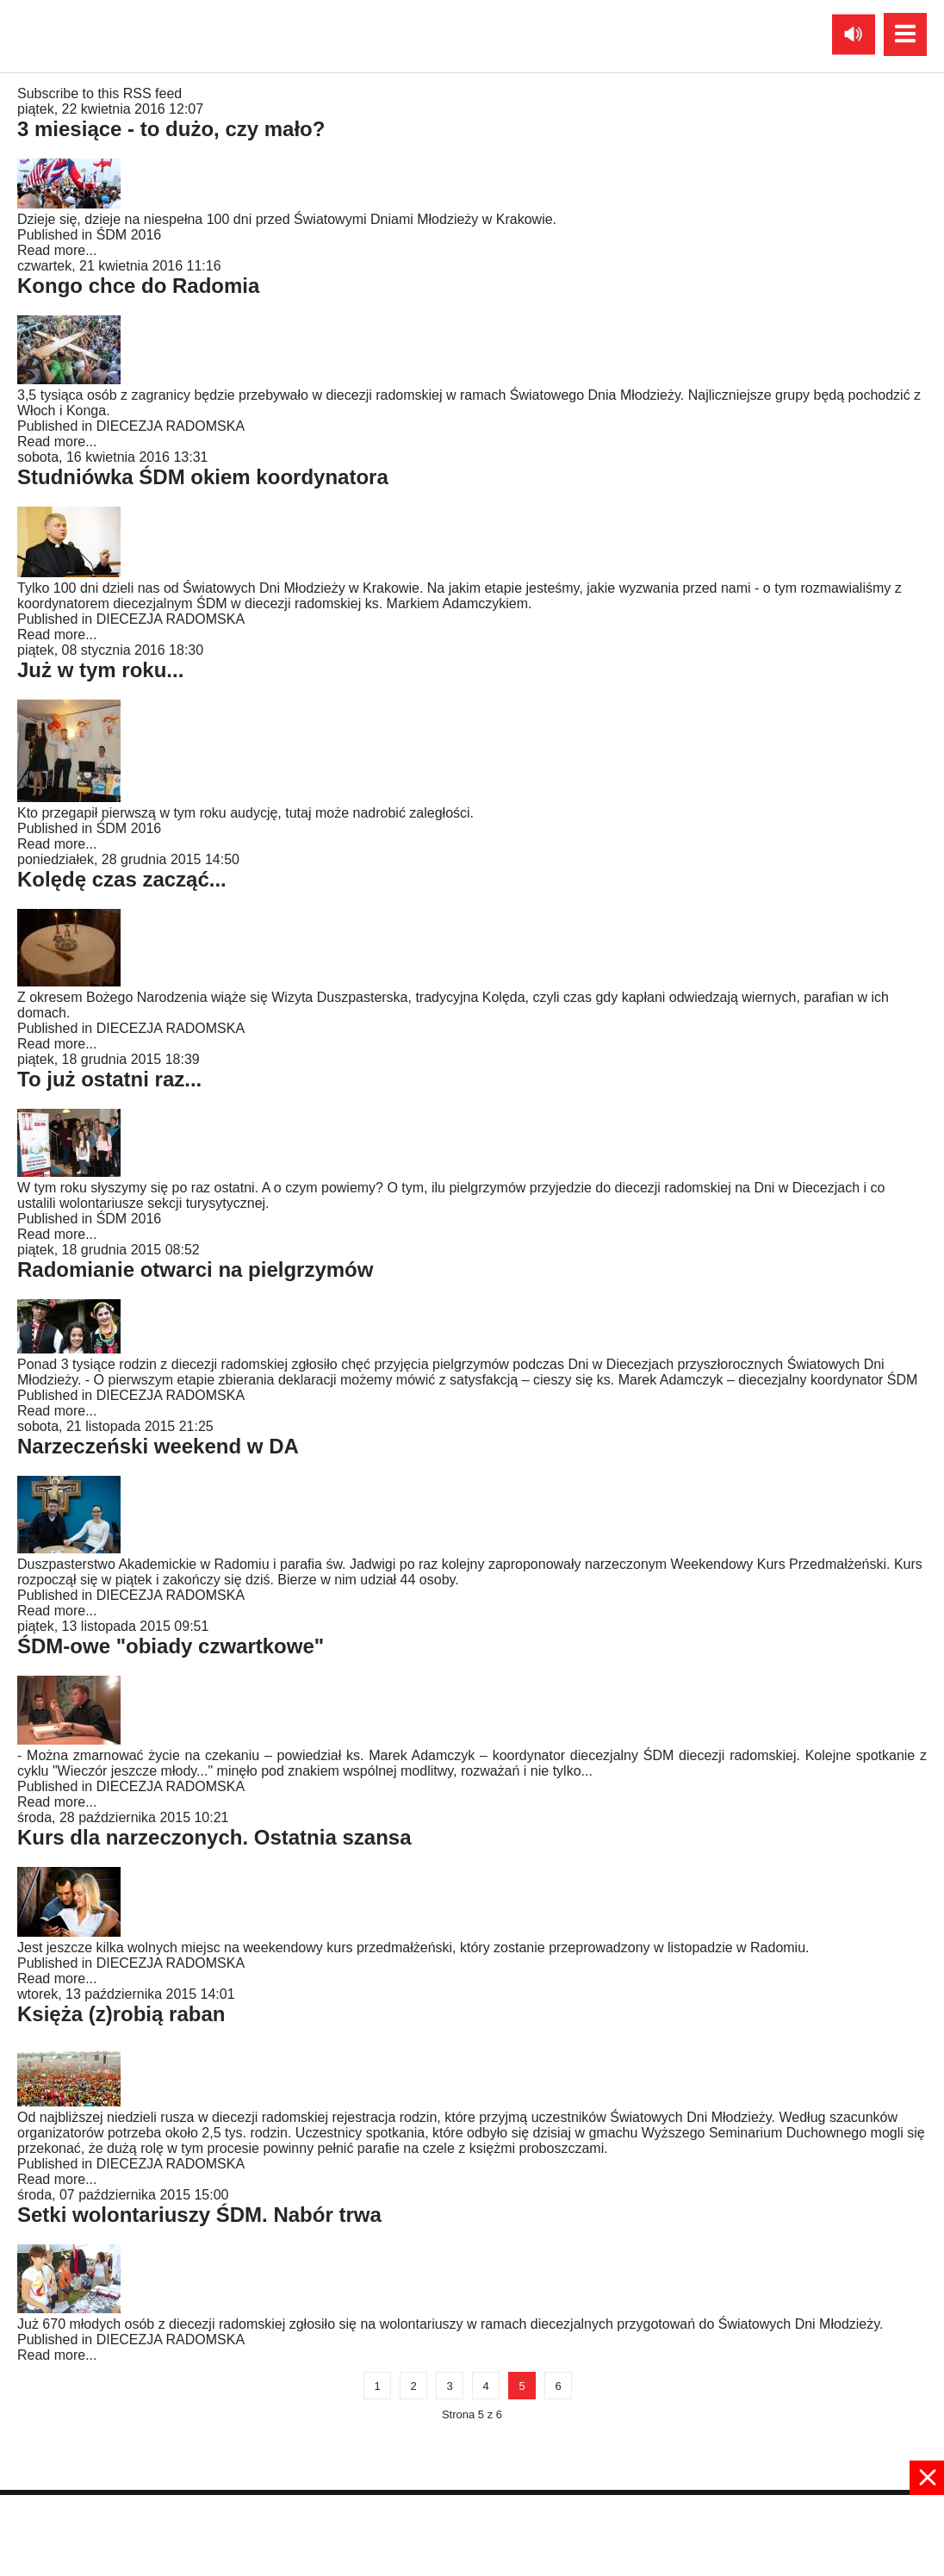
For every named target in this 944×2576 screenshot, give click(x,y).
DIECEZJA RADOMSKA (170, 426)
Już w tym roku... (100, 669)
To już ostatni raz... (109, 1079)
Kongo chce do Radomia (138, 285)
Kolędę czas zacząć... (122, 879)
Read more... (56, 250)
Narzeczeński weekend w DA (158, 1446)
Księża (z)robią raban (121, 2013)
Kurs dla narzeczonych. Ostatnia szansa (214, 1837)
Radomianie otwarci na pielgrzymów (195, 1269)
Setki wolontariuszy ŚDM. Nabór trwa (199, 2214)
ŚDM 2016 (129, 234)
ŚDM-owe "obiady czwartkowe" (170, 1646)
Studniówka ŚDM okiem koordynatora (202, 476)
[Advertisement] (472, 2534)
